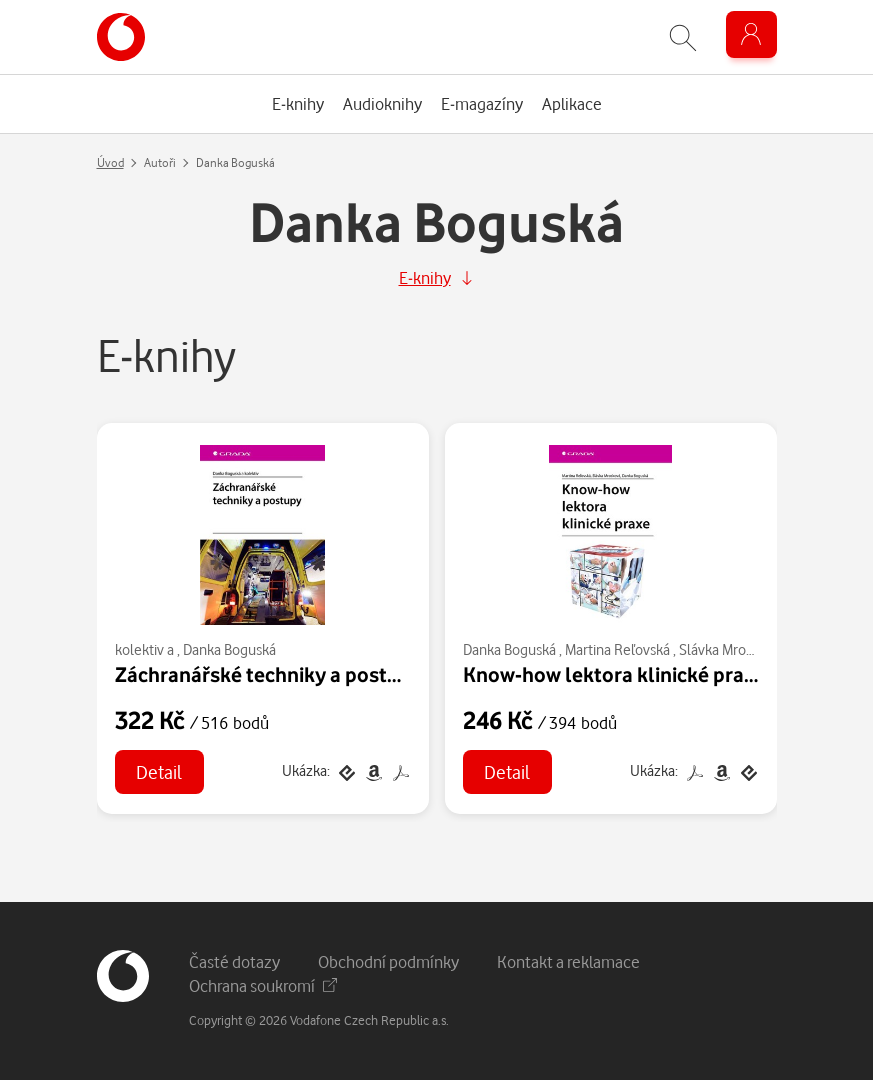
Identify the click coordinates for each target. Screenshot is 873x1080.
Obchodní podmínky (388, 961)
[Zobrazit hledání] (683, 37)
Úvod (110, 162)
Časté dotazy (234, 961)
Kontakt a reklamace (568, 961)
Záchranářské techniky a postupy (268, 674)
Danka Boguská (229, 649)
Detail (159, 771)
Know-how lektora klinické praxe (614, 674)
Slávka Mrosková (730, 649)
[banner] (121, 37)
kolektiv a (144, 649)
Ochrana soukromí (263, 985)
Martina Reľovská (617, 649)
